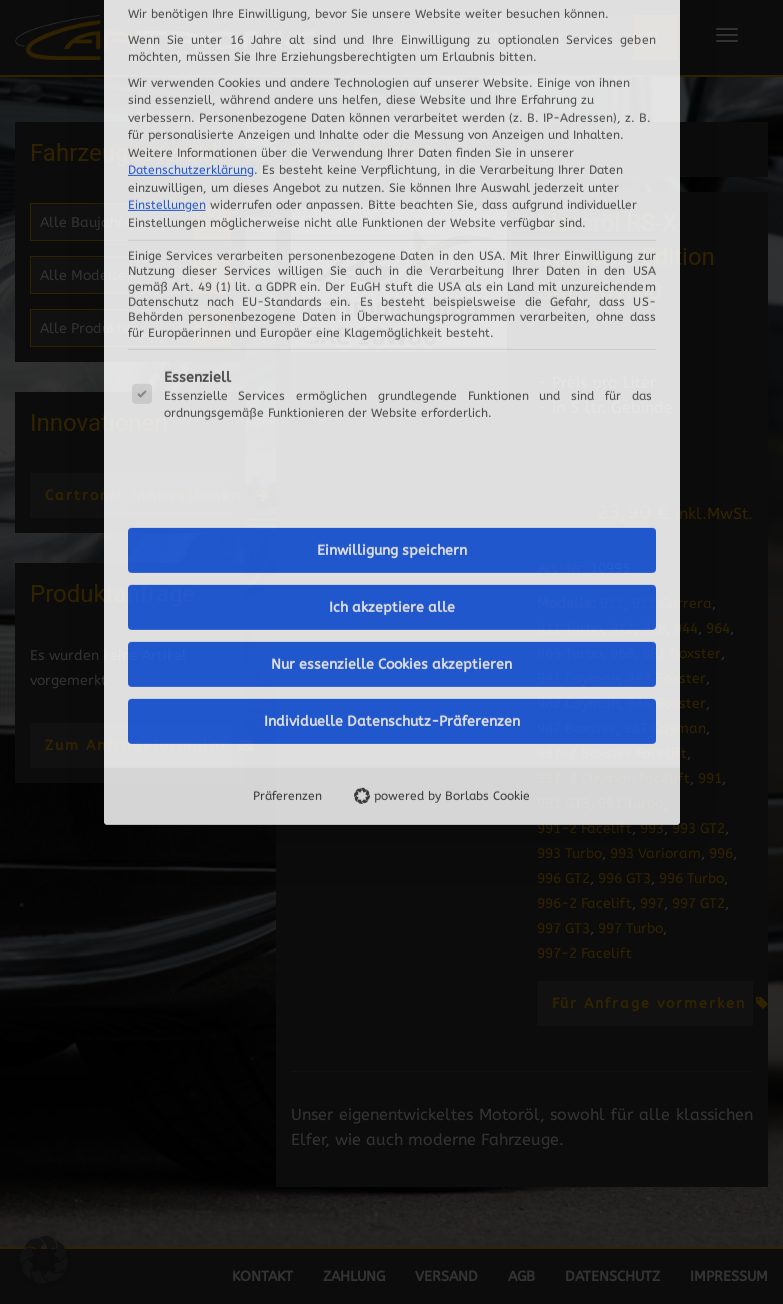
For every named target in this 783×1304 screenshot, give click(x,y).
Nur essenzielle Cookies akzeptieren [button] (391, 360)
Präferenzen (287, 492)
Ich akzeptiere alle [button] (392, 303)
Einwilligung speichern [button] (392, 246)
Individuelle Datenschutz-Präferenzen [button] (392, 417)
